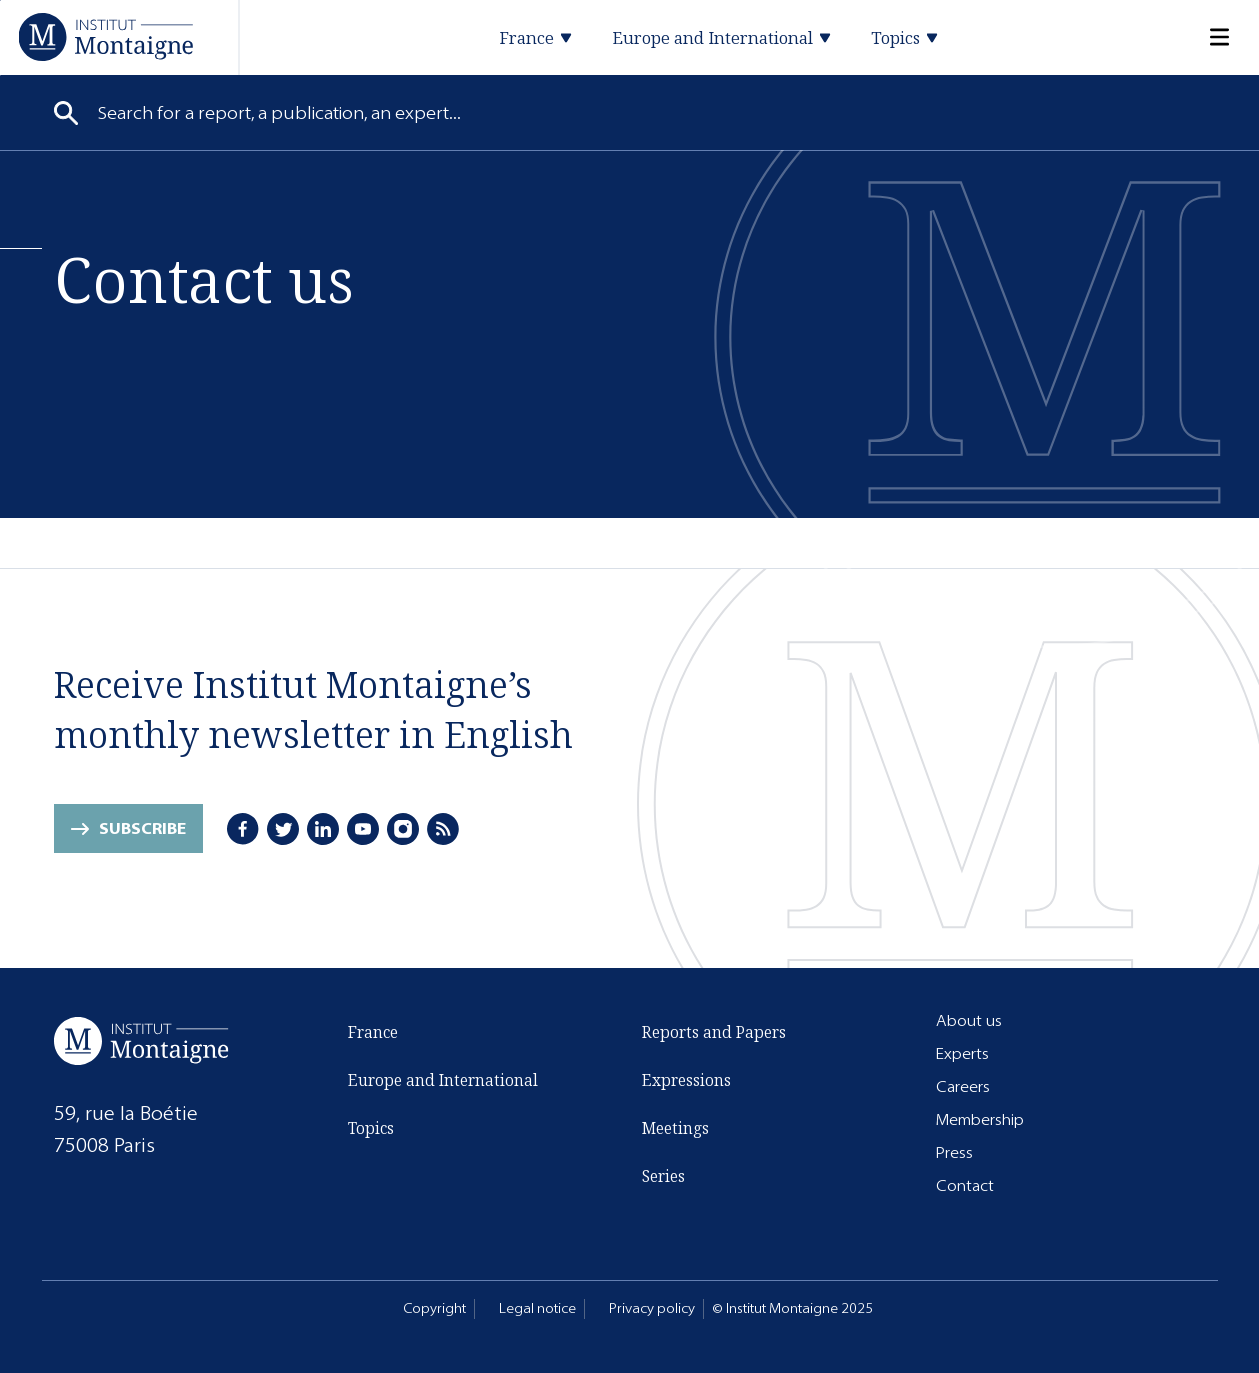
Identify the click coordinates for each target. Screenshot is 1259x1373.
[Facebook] (243, 829)
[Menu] (1207, 37)
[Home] (105, 36)
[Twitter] (283, 829)
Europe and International (443, 1080)
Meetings (675, 1128)
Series (663, 1176)
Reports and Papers (714, 1032)
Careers (963, 1086)
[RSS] (443, 829)
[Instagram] (403, 829)
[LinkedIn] (323, 829)
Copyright (434, 1308)
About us (969, 1020)
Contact (965, 1185)
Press (954, 1152)
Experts (962, 1053)
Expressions (686, 1080)
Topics (371, 1128)
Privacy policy (652, 1308)
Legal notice (537, 1308)
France (373, 1032)
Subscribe (142, 828)
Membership (980, 1119)
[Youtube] (363, 829)
